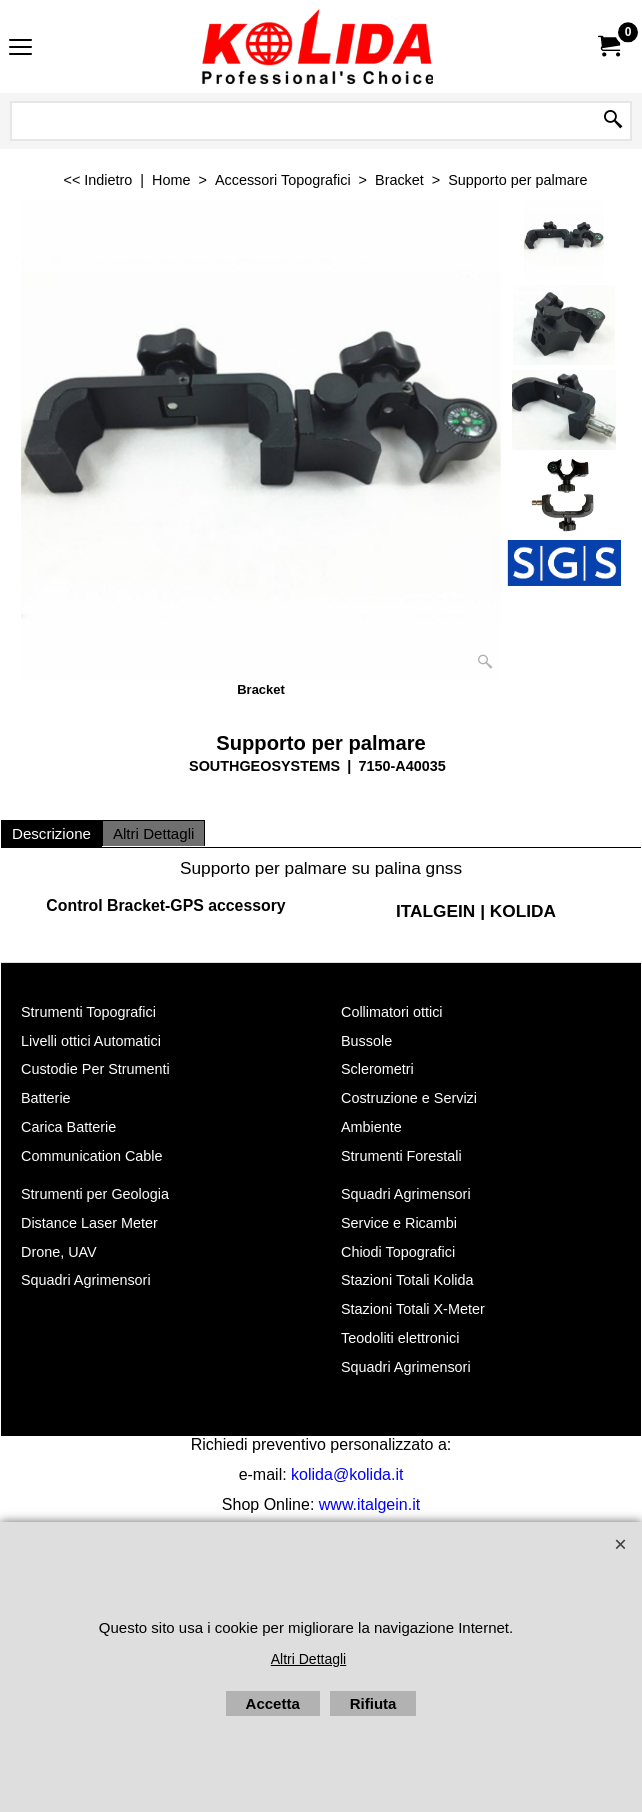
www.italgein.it (369, 1504)
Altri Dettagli (153, 833)
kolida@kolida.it (347, 1474)
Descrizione (51, 833)
